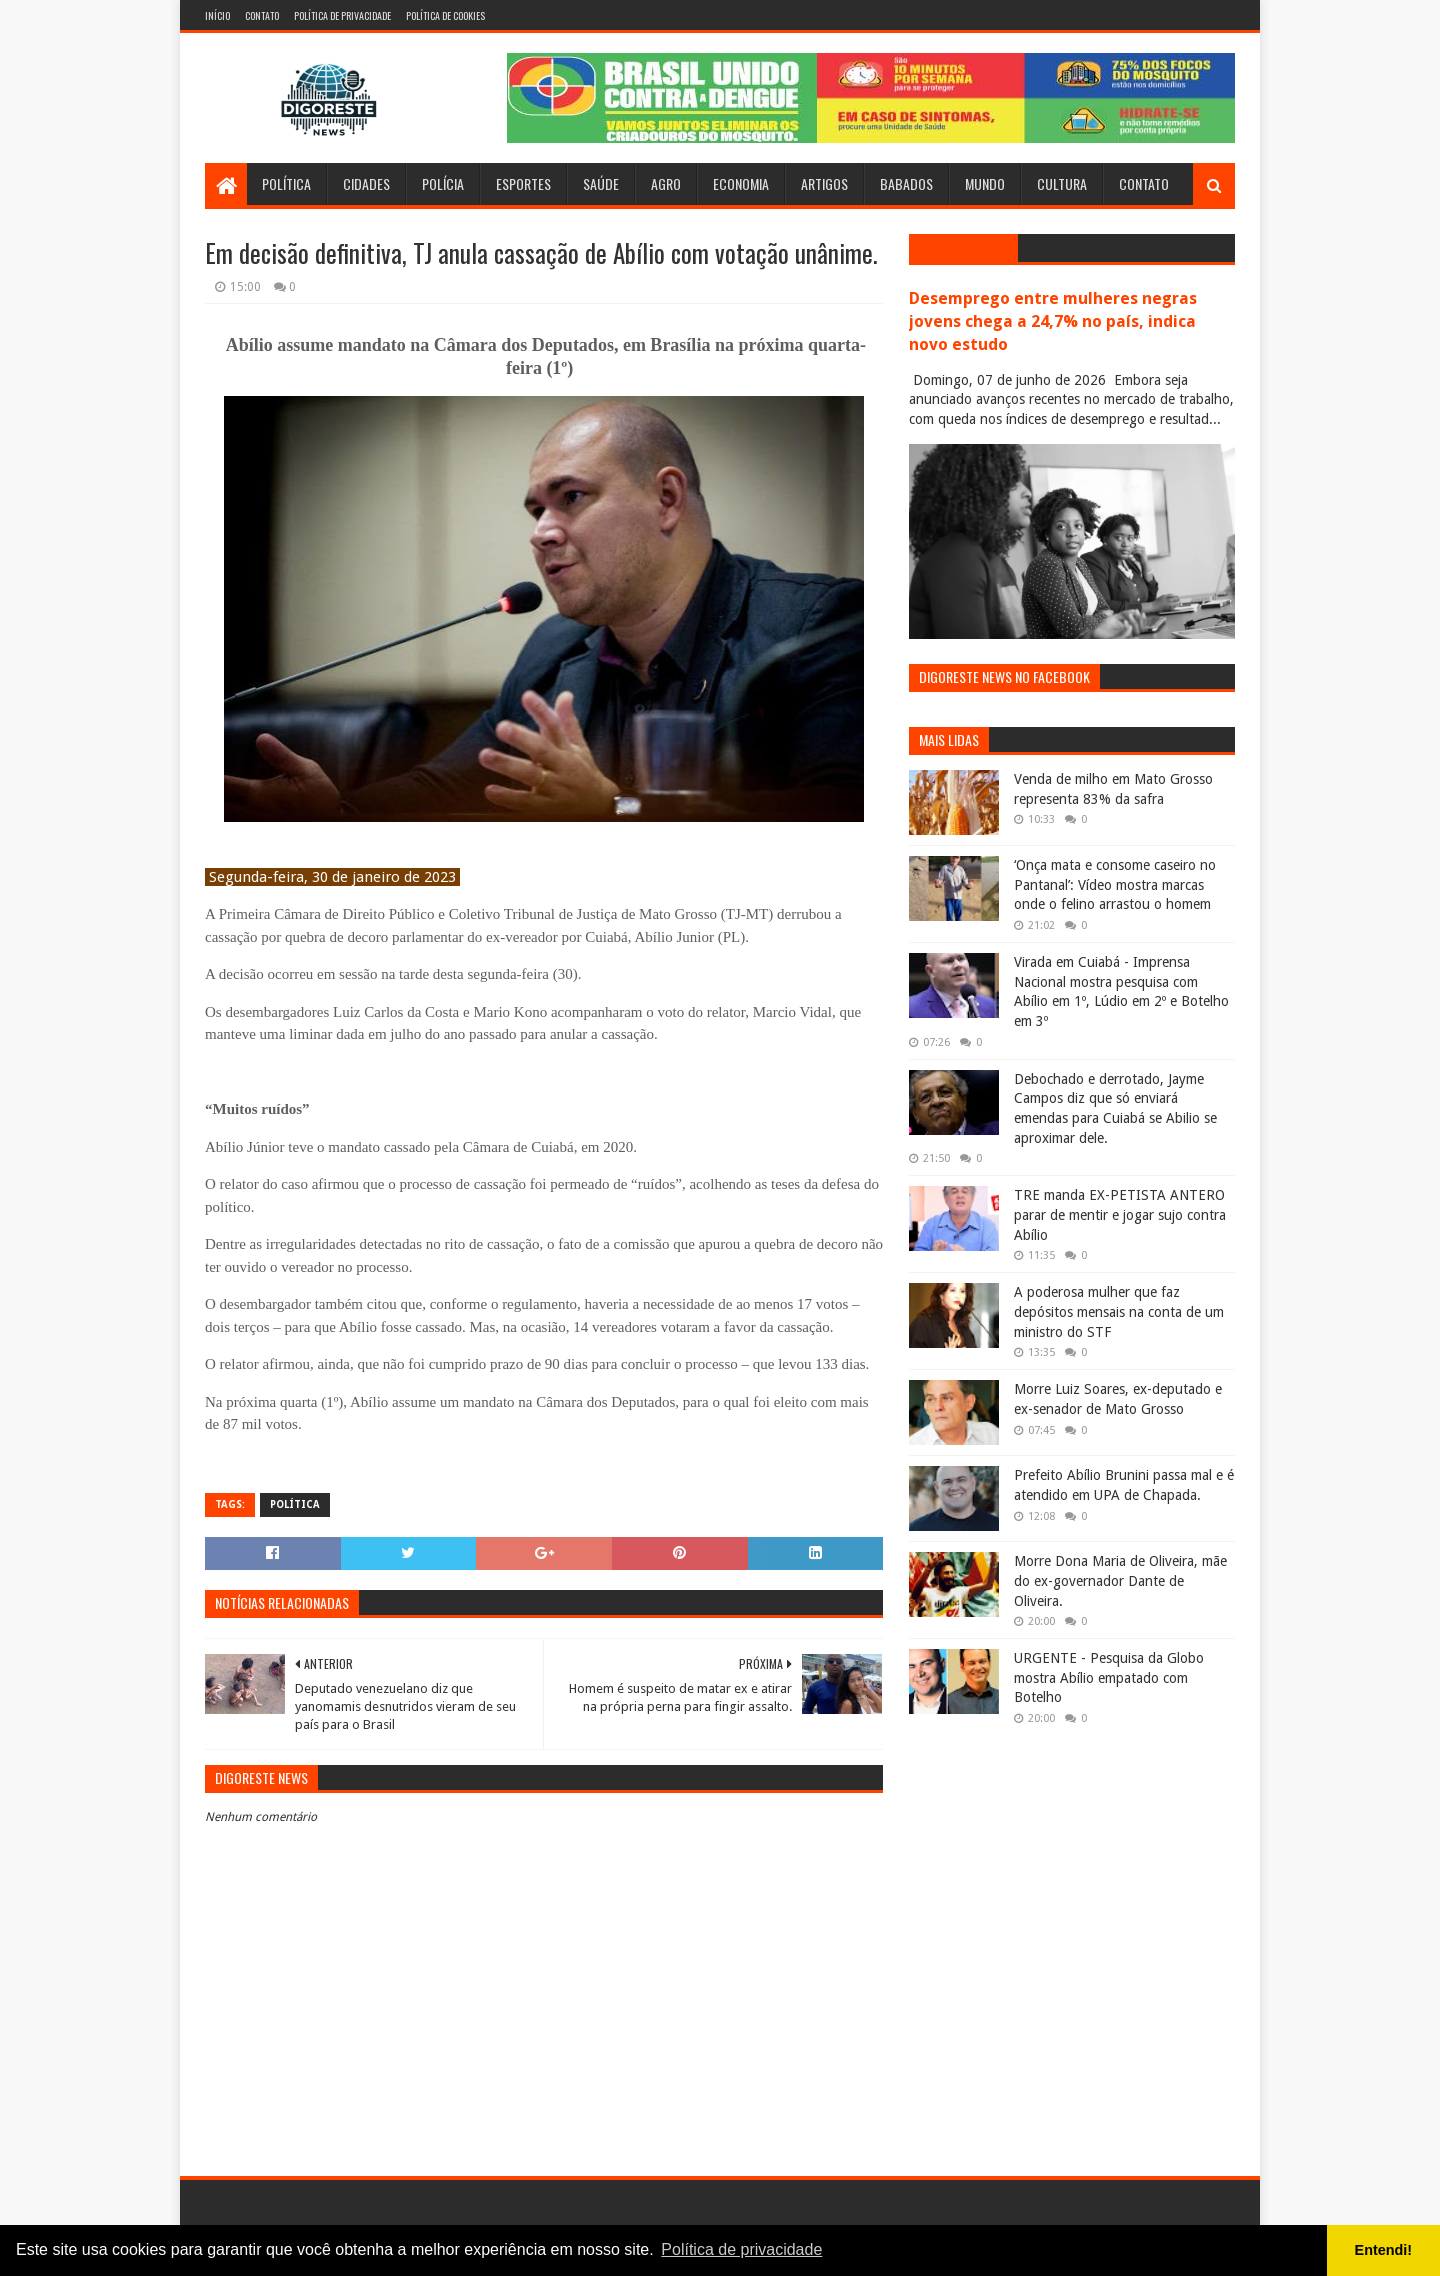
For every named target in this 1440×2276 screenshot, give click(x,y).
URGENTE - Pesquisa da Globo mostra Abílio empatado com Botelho (1109, 1677)
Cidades (366, 183)
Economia (741, 183)
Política (286, 183)
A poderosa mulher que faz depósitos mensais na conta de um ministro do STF (1119, 1311)
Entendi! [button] (1384, 2250)
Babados (906, 183)
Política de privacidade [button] (741, 2249)
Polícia (443, 183)
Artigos (824, 183)
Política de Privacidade (342, 15)
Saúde (601, 183)
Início (217, 15)
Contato (262, 15)
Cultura (1062, 183)
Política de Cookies (445, 15)
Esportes (523, 183)
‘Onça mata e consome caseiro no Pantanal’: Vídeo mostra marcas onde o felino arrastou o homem (1115, 884)
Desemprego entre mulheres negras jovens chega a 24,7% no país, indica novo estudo (1053, 321)
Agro (666, 183)
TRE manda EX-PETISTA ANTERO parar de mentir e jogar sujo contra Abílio (1120, 1214)
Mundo (985, 183)
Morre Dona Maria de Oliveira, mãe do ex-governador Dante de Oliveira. (1120, 1580)
